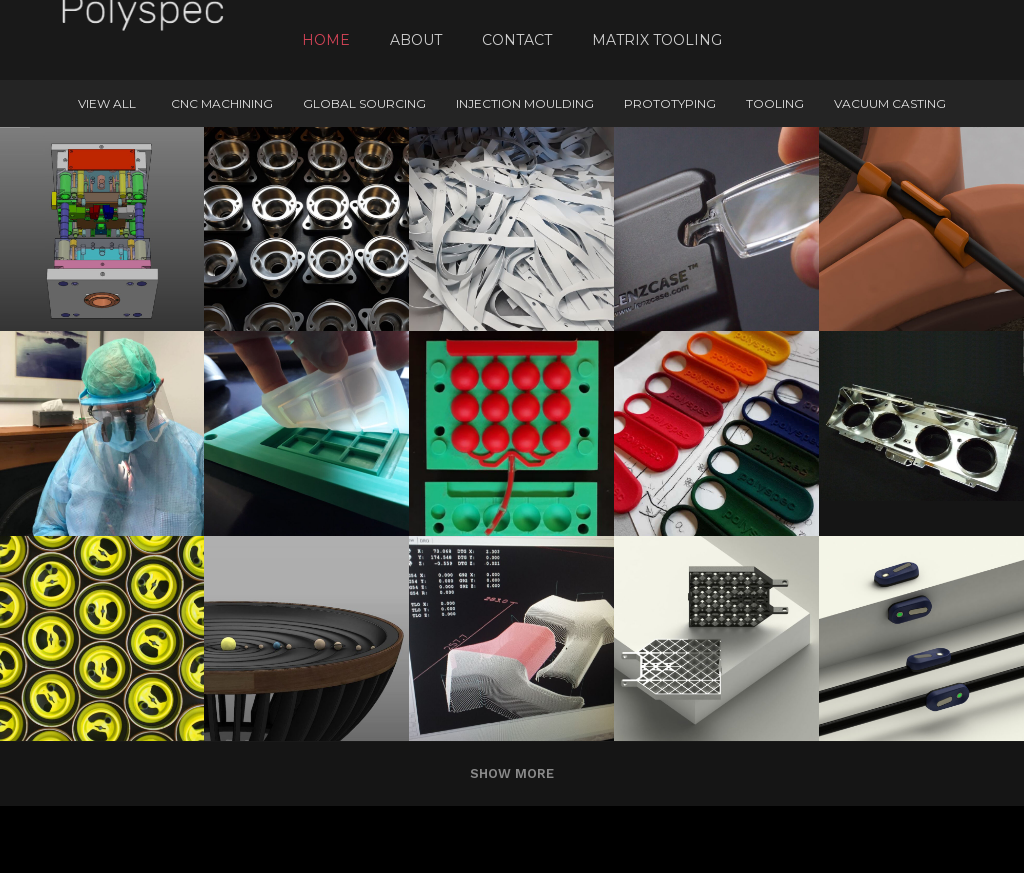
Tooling (775, 103)
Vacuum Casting (890, 103)
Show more (512, 773)
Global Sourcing (364, 103)
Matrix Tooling (657, 40)
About (416, 40)
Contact (517, 40)
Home (326, 40)
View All (107, 103)
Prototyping (670, 103)
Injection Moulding (525, 103)
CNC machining (222, 103)
